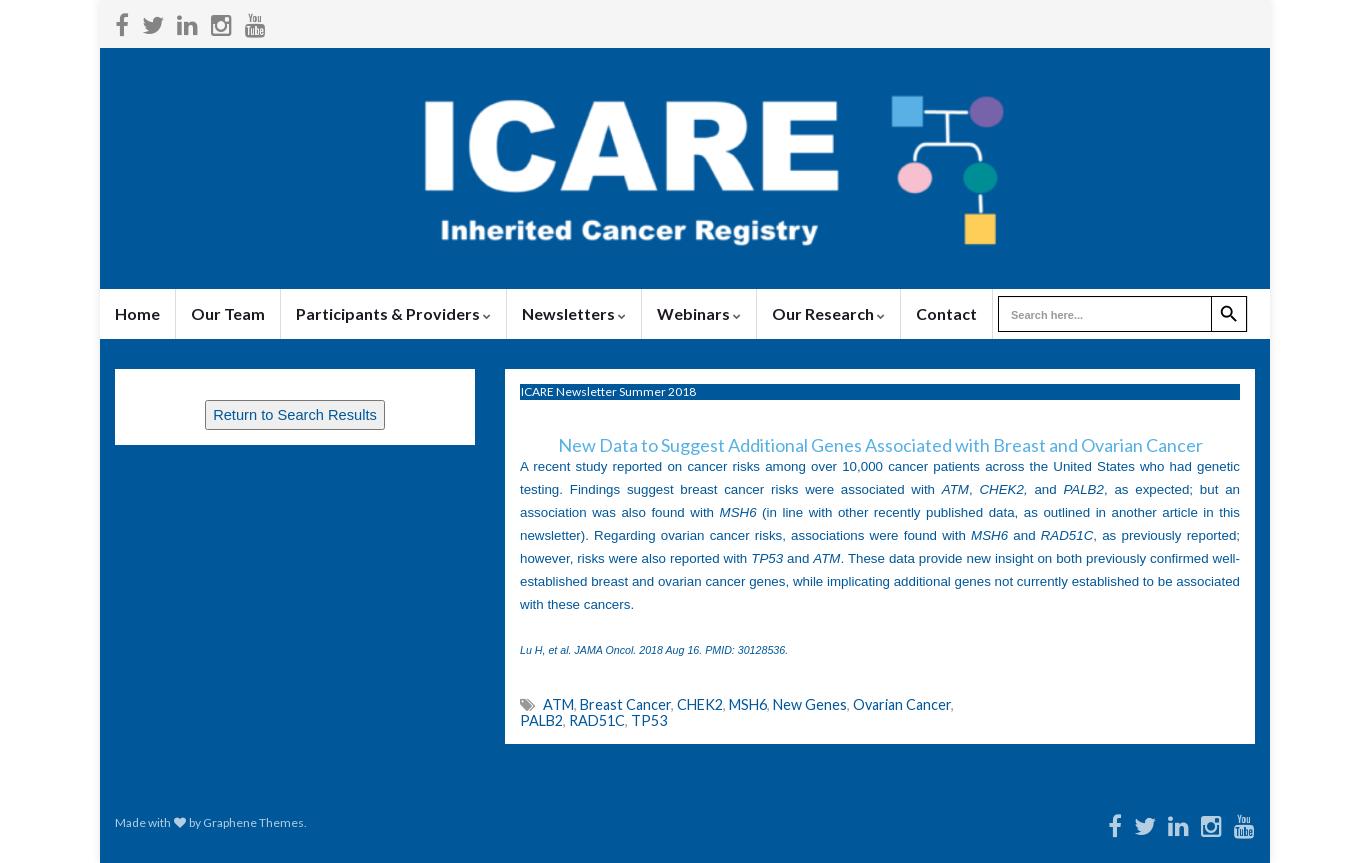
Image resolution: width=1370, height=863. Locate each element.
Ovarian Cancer (902, 704)
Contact (946, 313)
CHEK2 (700, 704)
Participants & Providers (393, 313)
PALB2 (541, 720)
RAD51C (597, 720)
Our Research (828, 313)
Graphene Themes (253, 822)
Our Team (228, 313)
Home (137, 313)
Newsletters (574, 313)
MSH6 (748, 704)
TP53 (649, 720)
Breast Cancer (625, 704)
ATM (558, 704)
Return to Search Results (295, 415)
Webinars (699, 313)
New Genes (810, 704)
